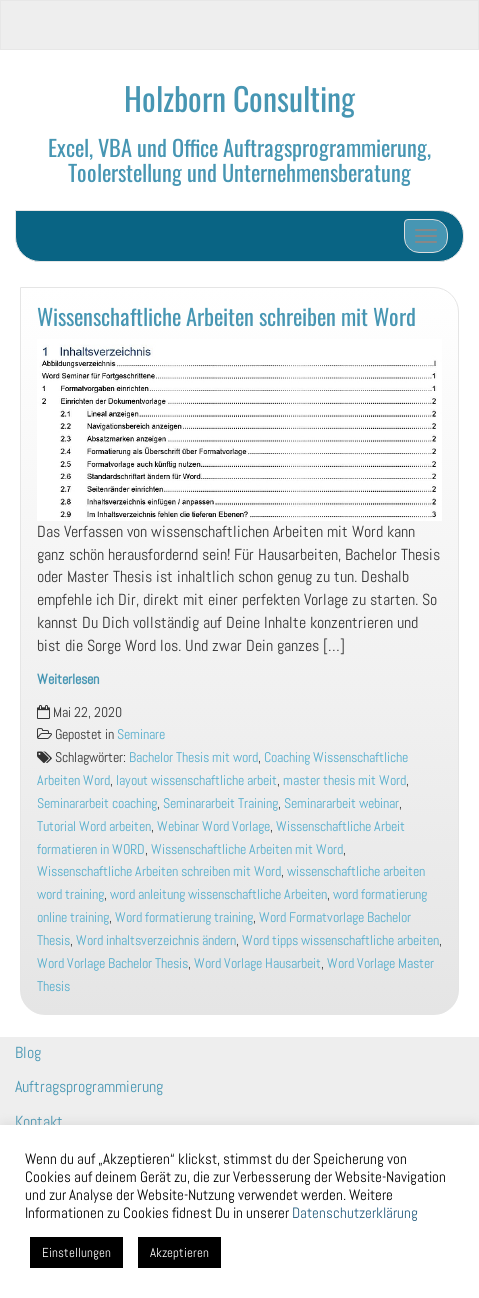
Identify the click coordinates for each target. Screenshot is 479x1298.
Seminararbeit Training (220, 803)
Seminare (141, 734)
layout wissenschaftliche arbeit (196, 780)
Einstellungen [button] (76, 1252)
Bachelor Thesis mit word (193, 757)
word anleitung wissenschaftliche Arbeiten (218, 894)
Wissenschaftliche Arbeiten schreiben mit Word (226, 315)
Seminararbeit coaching (97, 803)
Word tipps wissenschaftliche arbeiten (340, 940)
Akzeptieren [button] (179, 1252)
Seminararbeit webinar (341, 803)
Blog (28, 1052)
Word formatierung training (184, 917)
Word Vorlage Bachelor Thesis (112, 963)
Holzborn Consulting (239, 97)
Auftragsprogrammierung (89, 1086)
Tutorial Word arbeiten (94, 826)
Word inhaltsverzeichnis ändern (156, 940)
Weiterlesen (68, 679)
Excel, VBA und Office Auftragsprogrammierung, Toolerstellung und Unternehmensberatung (239, 159)
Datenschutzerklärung (355, 1213)
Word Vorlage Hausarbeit (257, 963)
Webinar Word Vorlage (213, 826)
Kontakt (39, 1121)
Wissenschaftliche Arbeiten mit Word (247, 849)
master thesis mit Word (344, 780)
